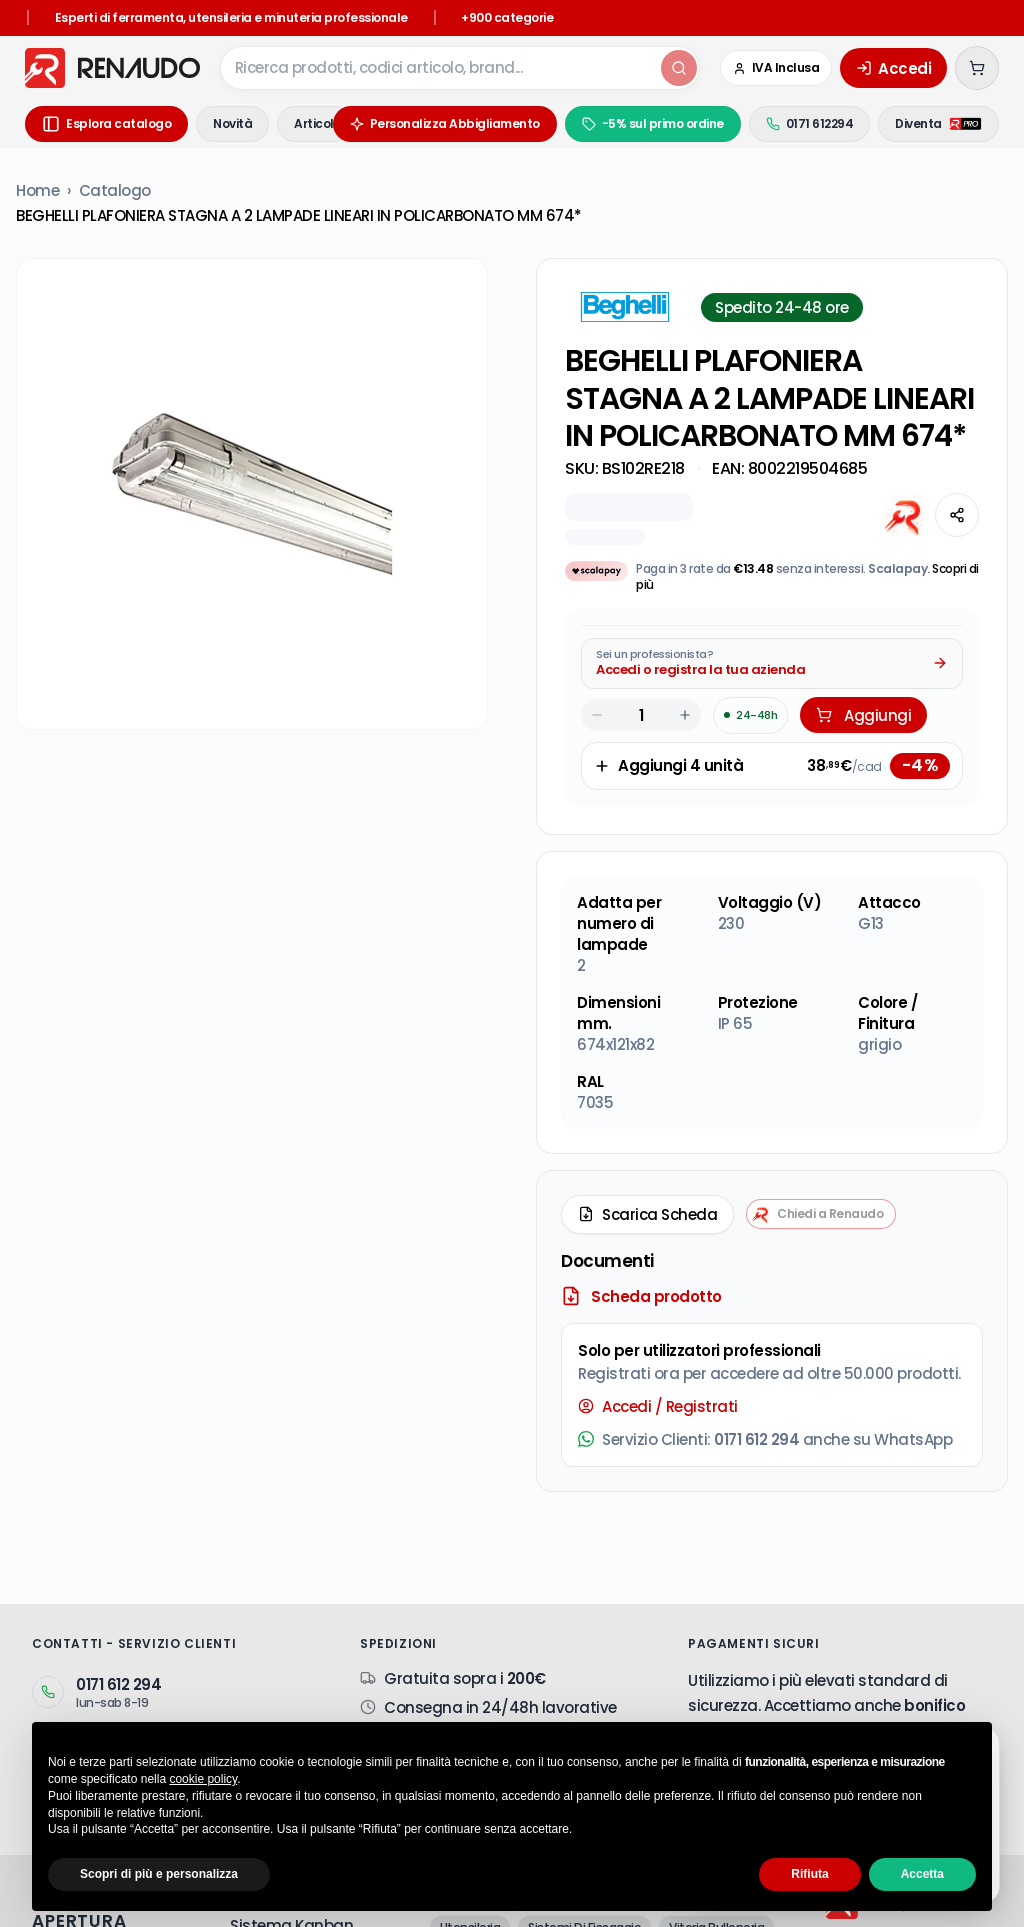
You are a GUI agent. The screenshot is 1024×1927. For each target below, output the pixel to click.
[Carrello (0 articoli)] (977, 68)
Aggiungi (863, 715)
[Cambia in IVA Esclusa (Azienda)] (776, 68)
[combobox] (439, 68)
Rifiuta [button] (809, 1874)
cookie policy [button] (203, 1779)
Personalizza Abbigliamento (445, 123)
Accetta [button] (922, 1874)
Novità (232, 123)
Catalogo (115, 190)
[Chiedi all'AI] (905, 515)
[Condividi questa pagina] (957, 515)
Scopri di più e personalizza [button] (159, 1874)
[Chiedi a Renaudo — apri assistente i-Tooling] (821, 1214)
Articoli (315, 123)
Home (37, 190)
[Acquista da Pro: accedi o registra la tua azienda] (772, 663)
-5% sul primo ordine (653, 123)
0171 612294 (810, 123)
